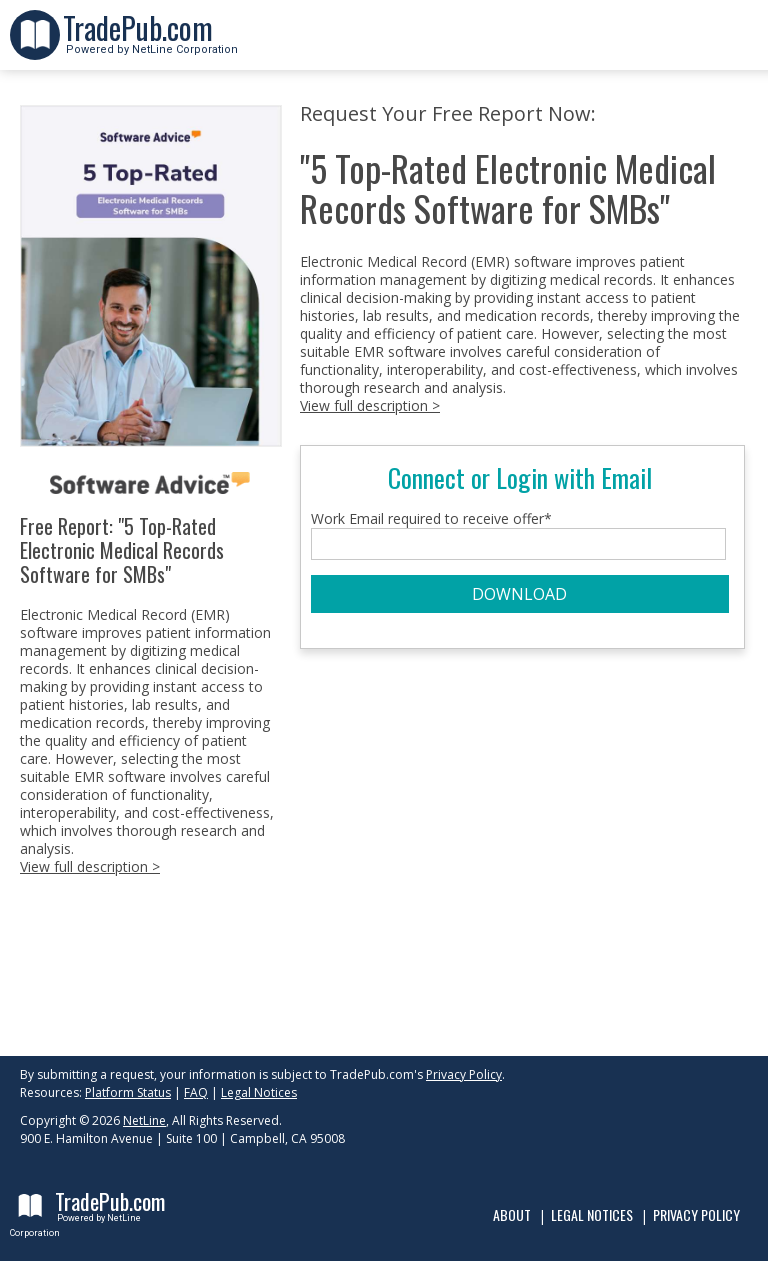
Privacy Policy (464, 1074)
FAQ (196, 1092)
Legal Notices (259, 1092)
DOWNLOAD (519, 594)
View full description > (90, 866)
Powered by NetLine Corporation (150, 43)
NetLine (144, 1120)
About (512, 1214)
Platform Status (128, 1092)
